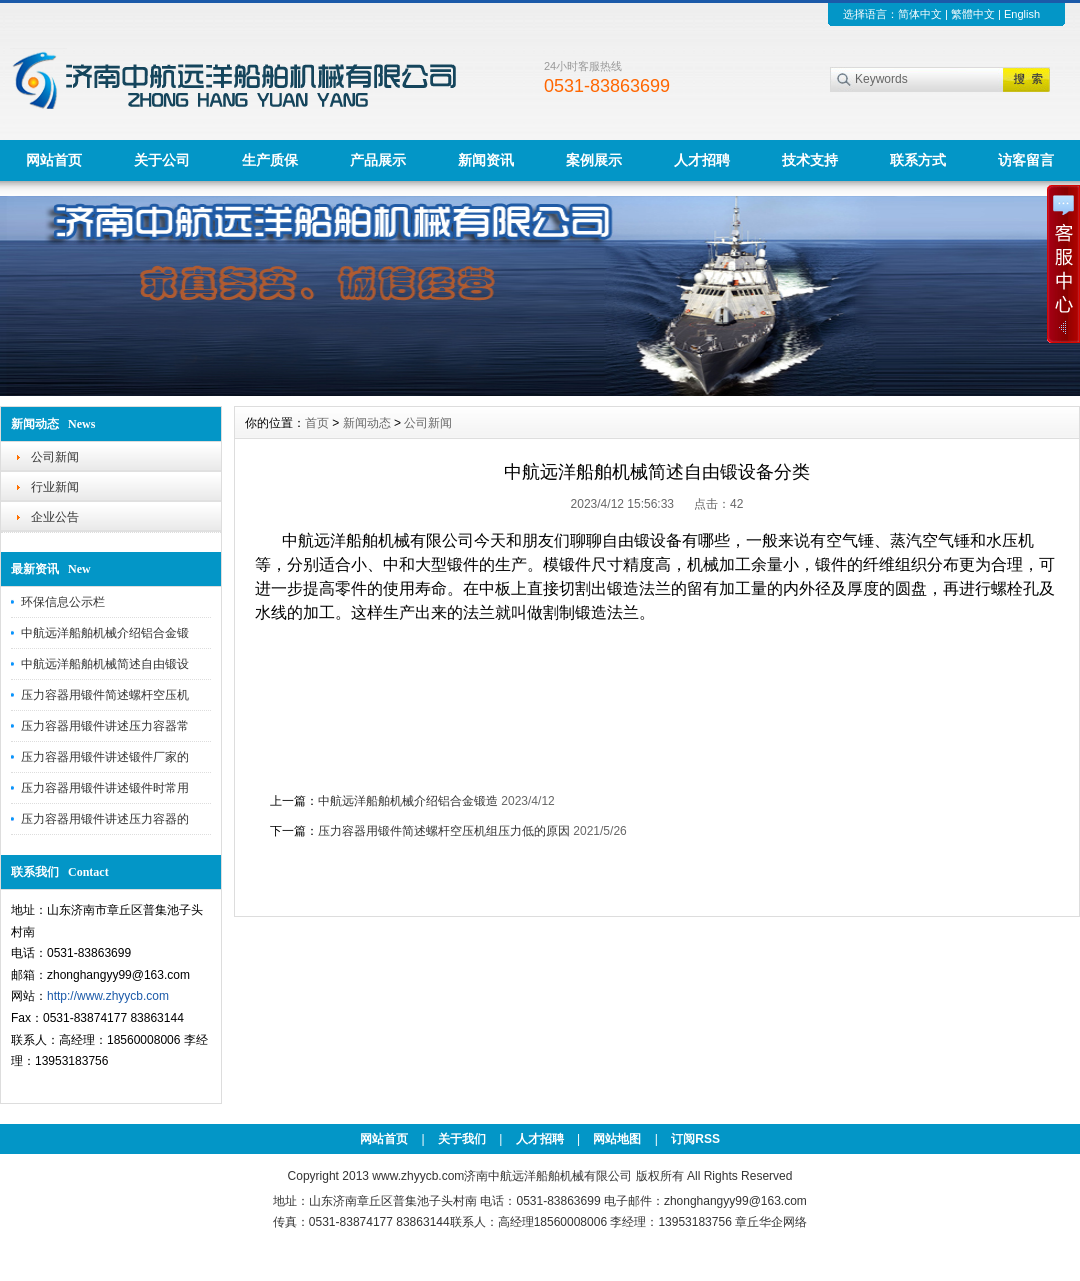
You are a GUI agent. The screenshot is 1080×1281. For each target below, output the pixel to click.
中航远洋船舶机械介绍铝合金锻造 (408, 801)
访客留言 (1026, 160)
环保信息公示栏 (63, 602)
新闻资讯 (486, 160)
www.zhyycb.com (418, 1176)
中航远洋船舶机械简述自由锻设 (105, 664)
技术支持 (810, 160)
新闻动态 (367, 423)
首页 (317, 423)
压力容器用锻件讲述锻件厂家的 (105, 757)
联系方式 (918, 160)
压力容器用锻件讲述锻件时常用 (105, 788)
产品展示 (378, 160)
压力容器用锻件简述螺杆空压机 (105, 695)
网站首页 (54, 160)
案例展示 (594, 160)
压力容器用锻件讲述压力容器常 (105, 726)
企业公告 (55, 517)
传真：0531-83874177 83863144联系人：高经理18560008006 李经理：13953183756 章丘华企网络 (540, 1222)
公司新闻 (55, 457)
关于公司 (162, 160)
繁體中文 (973, 14)
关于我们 (462, 1139)
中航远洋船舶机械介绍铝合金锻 (105, 633)
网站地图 (617, 1139)
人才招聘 (702, 160)
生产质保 (270, 160)
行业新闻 (55, 487)
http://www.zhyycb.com (108, 996)
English (1022, 14)
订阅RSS (695, 1139)
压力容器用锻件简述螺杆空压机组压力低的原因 (444, 831)
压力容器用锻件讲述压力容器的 (105, 819)
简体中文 (920, 14)
